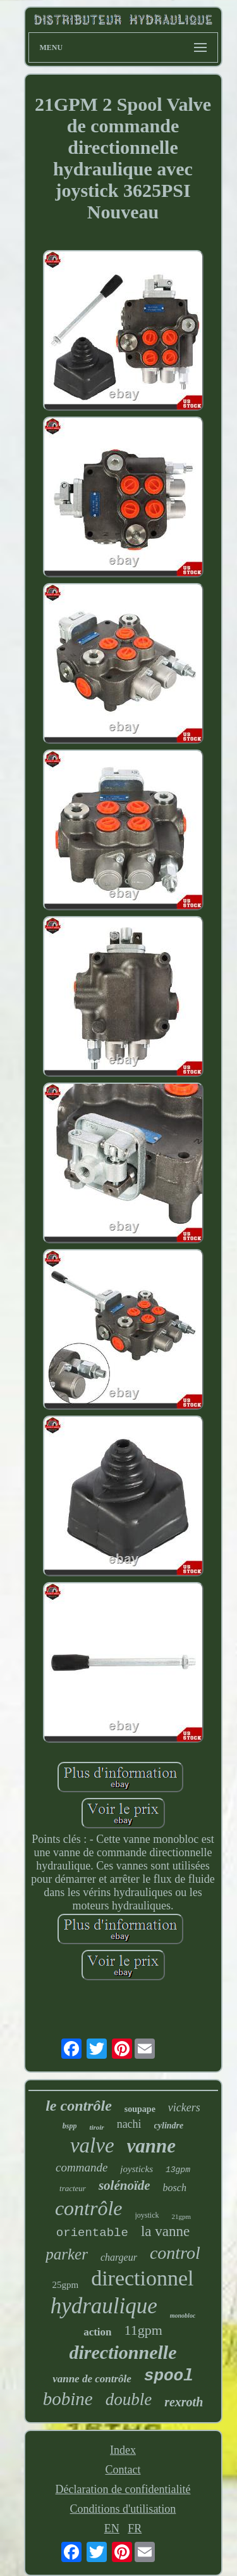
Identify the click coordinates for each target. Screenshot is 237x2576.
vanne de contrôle (91, 2379)
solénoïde (124, 2185)
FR (135, 2528)
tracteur (72, 2188)
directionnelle (123, 2352)
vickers (184, 2107)
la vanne (165, 2231)
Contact (123, 2469)
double (129, 2399)
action (97, 2332)
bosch (174, 2187)
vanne (151, 2146)
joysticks (136, 2169)
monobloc (183, 2315)
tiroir (96, 2127)
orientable (92, 2233)
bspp (70, 2125)
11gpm (143, 2330)
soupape (140, 2109)
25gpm (65, 2285)
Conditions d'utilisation (123, 2509)
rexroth (183, 2402)
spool (168, 2375)
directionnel (142, 2278)
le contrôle (79, 2105)
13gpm (178, 2170)
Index (123, 2450)
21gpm (181, 2216)
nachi (129, 2124)
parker (67, 2254)
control (175, 2253)
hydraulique (104, 2306)
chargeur (118, 2257)
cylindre (169, 2125)
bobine (68, 2399)
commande (81, 2167)
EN (111, 2528)
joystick (147, 2215)
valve (92, 2145)
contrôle (89, 2208)
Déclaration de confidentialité (123, 2489)
